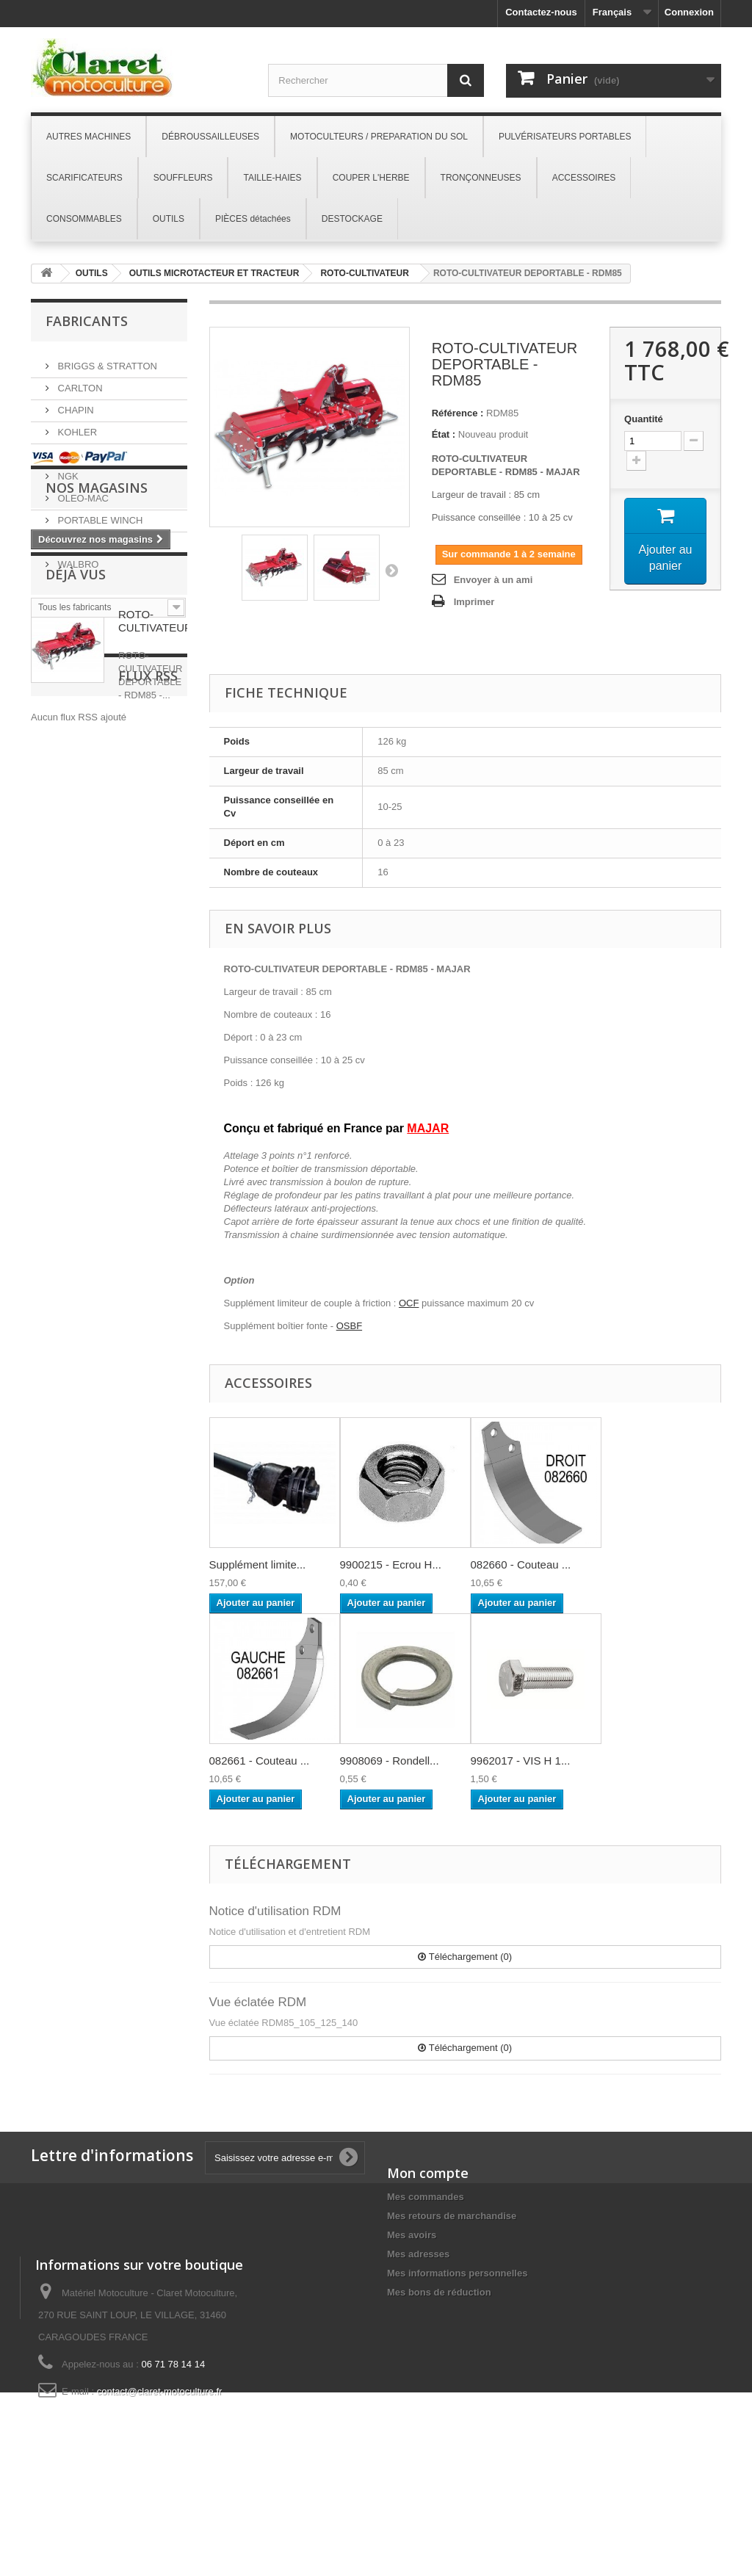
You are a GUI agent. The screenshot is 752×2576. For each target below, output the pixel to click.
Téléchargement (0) (465, 1956)
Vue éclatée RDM (258, 2002)
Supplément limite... (257, 1564)
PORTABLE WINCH (98, 514)
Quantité (643, 418)
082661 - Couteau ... (259, 1760)
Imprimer (474, 601)
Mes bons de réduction (439, 2292)
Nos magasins (97, 671)
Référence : (458, 413)
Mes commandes (425, 2196)
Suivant (391, 569)
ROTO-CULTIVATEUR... (159, 823)
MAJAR (72, 448)
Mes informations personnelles (457, 2273)
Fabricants (87, 321)
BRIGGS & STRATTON (106, 360)
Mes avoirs (411, 2234)
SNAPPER (79, 536)
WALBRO (76, 558)
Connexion (689, 12)
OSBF (349, 1325)
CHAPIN (74, 404)
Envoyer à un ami (493, 579)
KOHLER (76, 426)
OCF (409, 1303)
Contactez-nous (541, 12)
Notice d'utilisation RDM (275, 1911)
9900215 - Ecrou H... (390, 1564)
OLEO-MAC (82, 492)
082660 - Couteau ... (521, 1564)
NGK (67, 470)
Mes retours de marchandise (451, 2215)
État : (444, 434)
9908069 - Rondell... (389, 1760)
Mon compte (428, 2173)
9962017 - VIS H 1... (521, 1760)
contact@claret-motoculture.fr (160, 2479)
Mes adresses (418, 2254)
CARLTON (79, 382)
